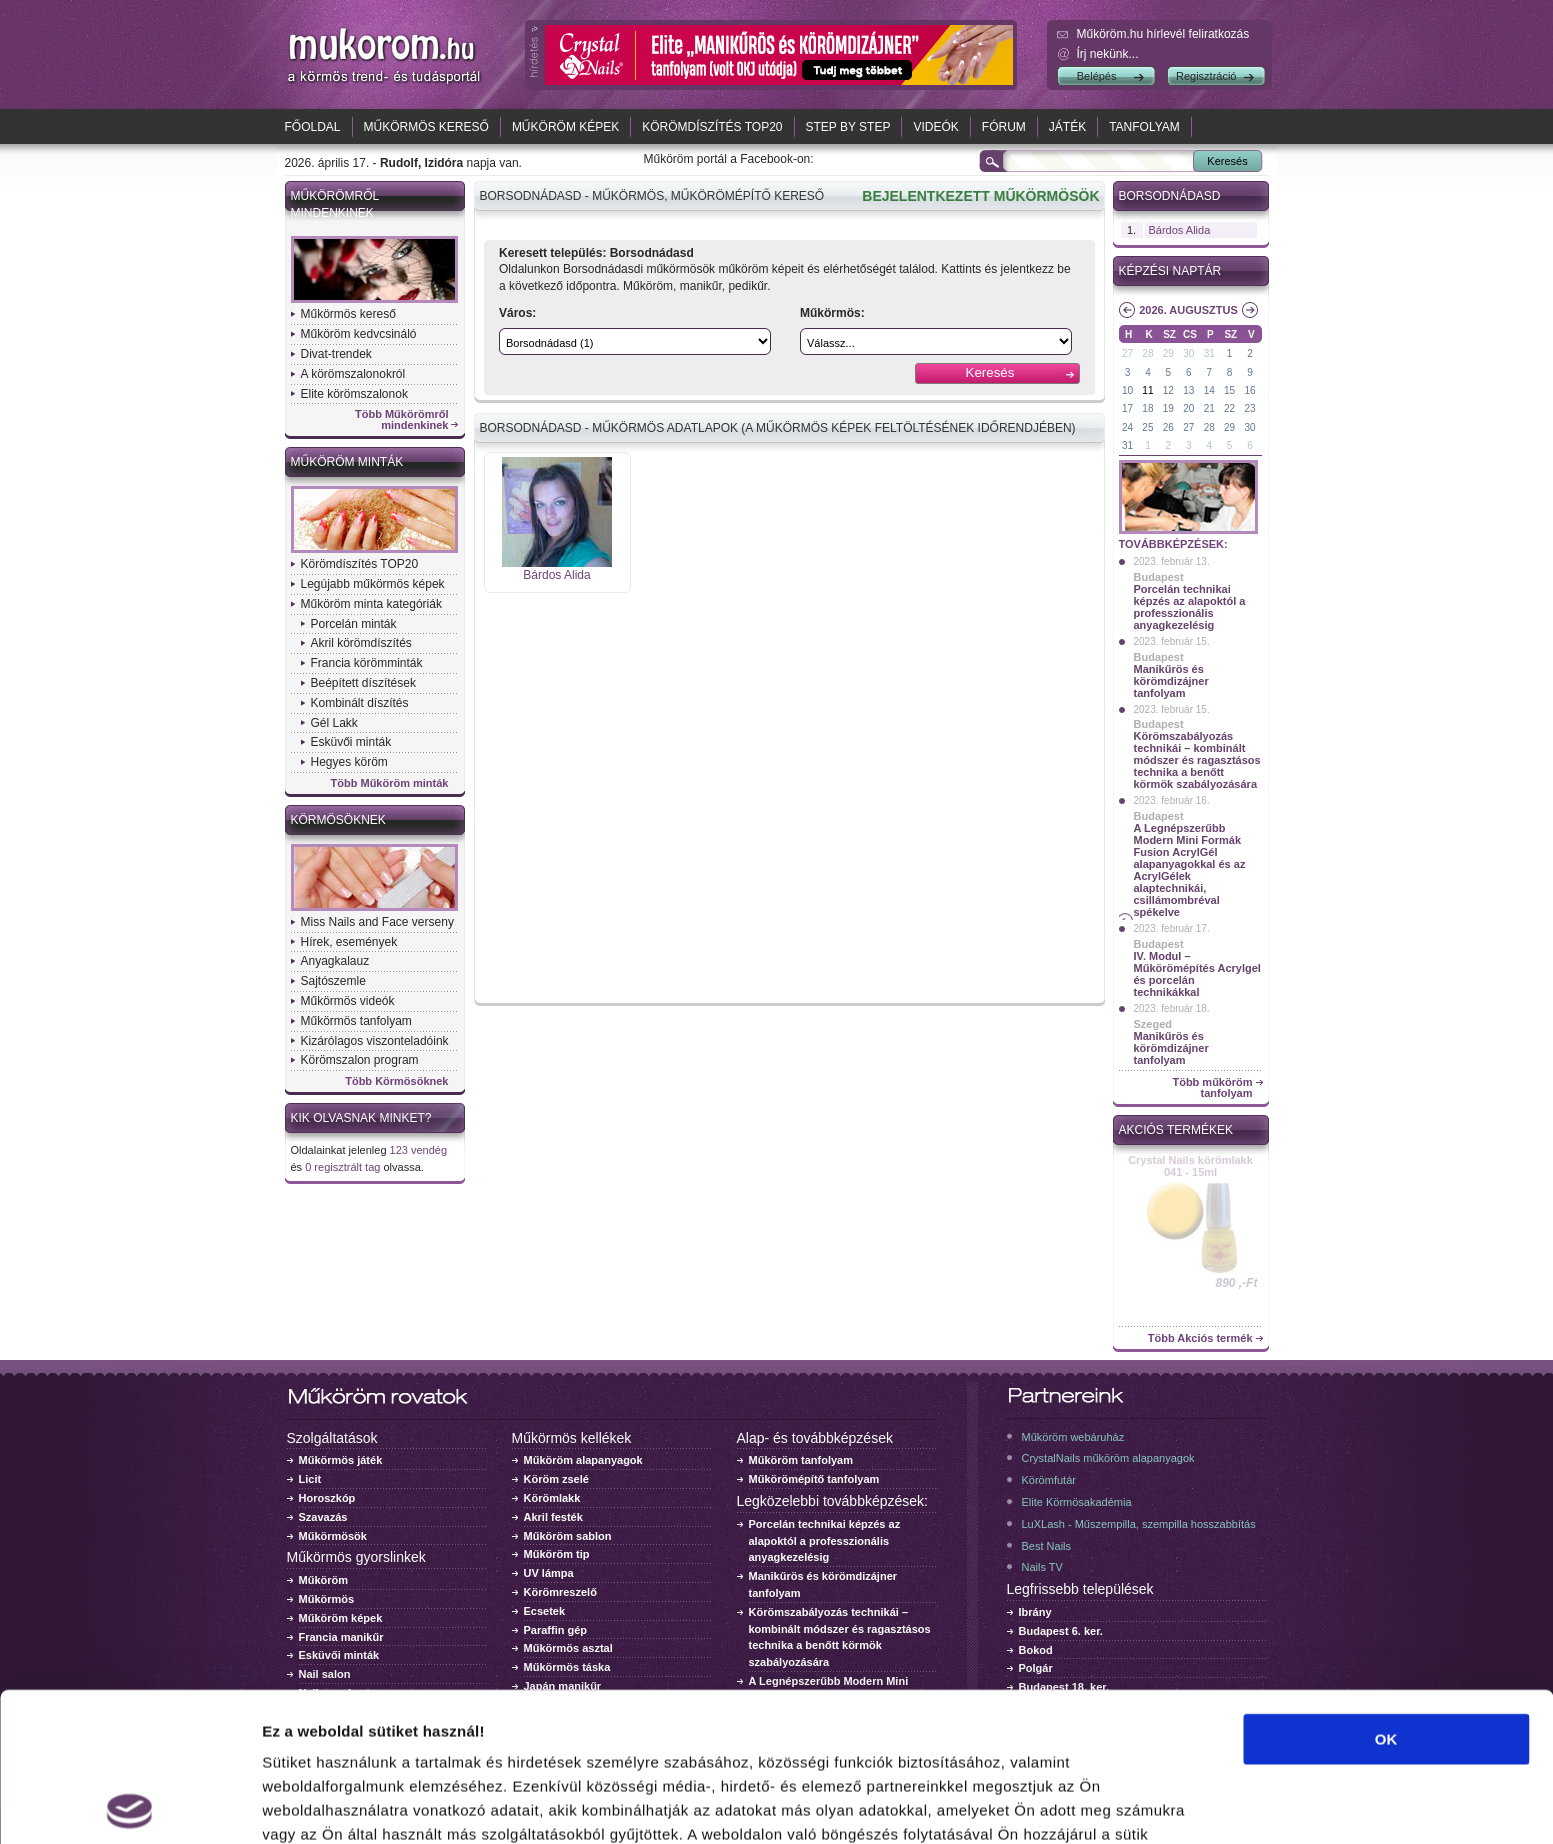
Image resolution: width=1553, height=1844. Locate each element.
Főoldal (313, 127)
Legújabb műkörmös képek (373, 584)
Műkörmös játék (341, 1460)
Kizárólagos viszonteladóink (375, 1041)
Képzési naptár (1170, 271)
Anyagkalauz (335, 961)
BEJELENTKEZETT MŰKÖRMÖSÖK (980, 196)
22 (1229, 408)
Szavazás (323, 1517)
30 (1188, 353)
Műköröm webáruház (1073, 1437)
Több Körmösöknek (396, 1081)
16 (1249, 390)
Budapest (1159, 577)
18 (1147, 408)
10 (1127, 390)
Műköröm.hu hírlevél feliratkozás (1163, 34)
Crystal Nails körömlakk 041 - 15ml (1190, 1166)
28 (1147, 353)
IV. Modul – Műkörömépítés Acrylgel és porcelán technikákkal (1197, 974)
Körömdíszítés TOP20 (712, 127)
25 (1147, 427)
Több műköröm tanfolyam (1212, 1088)
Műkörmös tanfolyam (356, 1021)
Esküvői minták (351, 742)
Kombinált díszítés (360, 703)
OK (1386, 1590)
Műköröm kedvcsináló (359, 334)
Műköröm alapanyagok (583, 1460)
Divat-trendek (336, 354)
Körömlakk (552, 1498)
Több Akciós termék (1200, 1338)
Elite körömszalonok (354, 394)
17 (1127, 408)
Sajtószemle (333, 981)
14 (1209, 390)
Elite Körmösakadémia (1077, 1502)
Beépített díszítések (363, 683)
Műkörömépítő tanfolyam (814, 1479)
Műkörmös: (832, 313)
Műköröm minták (347, 462)
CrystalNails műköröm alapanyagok (1108, 1458)
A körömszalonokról (353, 374)
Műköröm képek (565, 127)
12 (1168, 390)
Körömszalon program (360, 1060)
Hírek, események (349, 942)
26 (1168, 427)
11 (1147, 390)
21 (1209, 408)
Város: (517, 313)
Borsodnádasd (1170, 196)
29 (1168, 353)
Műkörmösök (333, 1536)
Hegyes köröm (349, 762)
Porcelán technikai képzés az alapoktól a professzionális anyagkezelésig (1190, 607)
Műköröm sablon (568, 1536)
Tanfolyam (1144, 127)
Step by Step (848, 127)
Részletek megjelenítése (349, 1804)
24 (1127, 427)
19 (1168, 408)
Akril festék (553, 1517)
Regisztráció (1206, 76)
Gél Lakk (334, 723)
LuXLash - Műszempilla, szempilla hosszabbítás (1139, 1524)
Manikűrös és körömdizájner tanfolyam (1171, 681)
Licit (310, 1479)
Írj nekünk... (1108, 54)
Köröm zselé (556, 1479)
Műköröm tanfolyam (801, 1460)
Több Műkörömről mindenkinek (402, 420)
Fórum (1004, 127)
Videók (935, 127)
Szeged (1153, 1024)
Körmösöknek (338, 820)
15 (1229, 390)
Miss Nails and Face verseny (377, 922)
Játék (1067, 127)
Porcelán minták (354, 624)
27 (1127, 353)
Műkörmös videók (348, 1001)
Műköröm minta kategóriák (371, 604)
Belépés (1097, 76)
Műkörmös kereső (426, 127)
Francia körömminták (367, 663)
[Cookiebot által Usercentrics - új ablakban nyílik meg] (129, 1805)
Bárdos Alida (556, 575)
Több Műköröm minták (390, 783)
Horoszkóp (327, 1498)
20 (1188, 408)
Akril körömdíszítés (361, 643)
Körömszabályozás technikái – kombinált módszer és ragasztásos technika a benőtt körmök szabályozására (1197, 760)
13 (1188, 390)
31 (1209, 353)
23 (1249, 408)
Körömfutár (1049, 1480)
